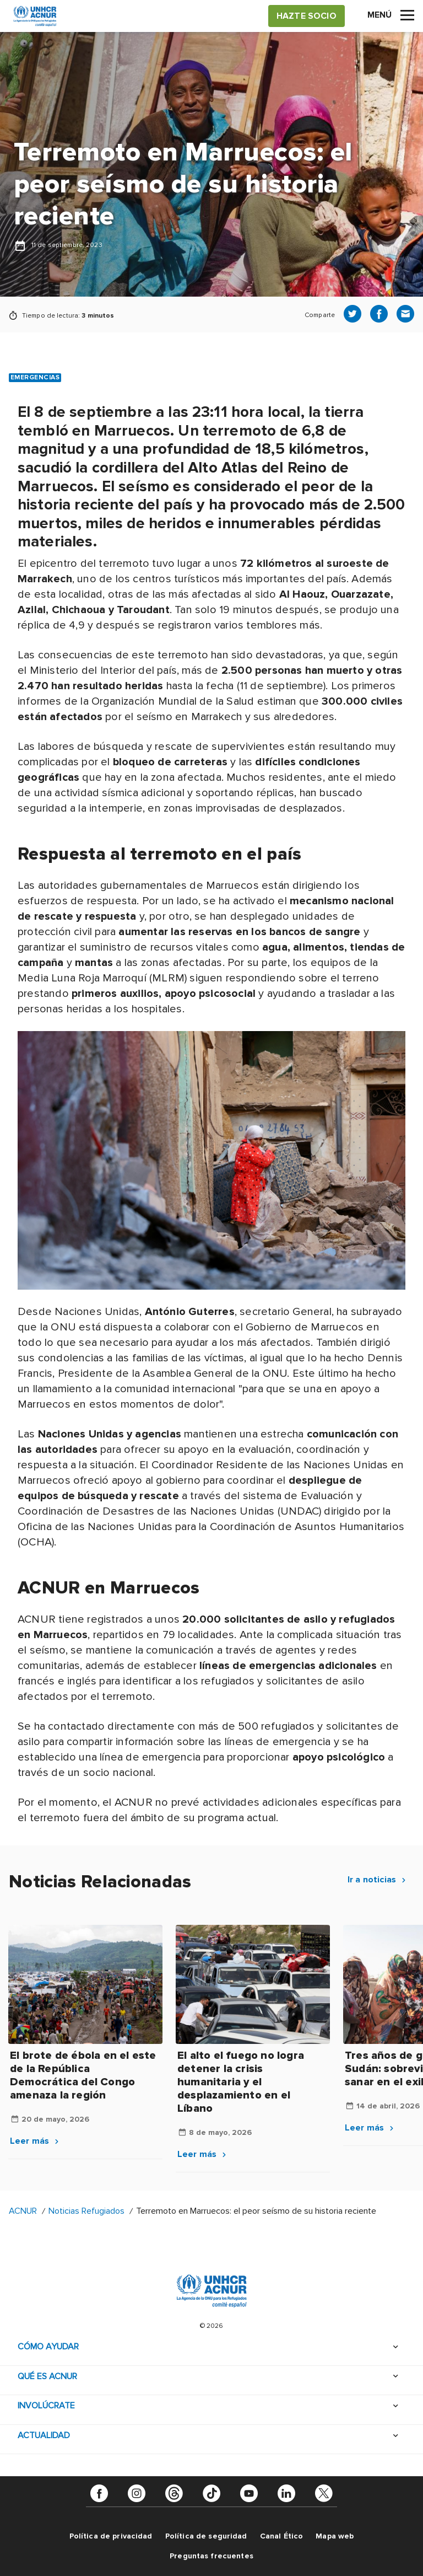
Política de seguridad (206, 2536)
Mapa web (335, 2536)
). (54, 1542)
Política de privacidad (111, 2536)
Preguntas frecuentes (211, 2556)
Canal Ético (281, 2536)
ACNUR (23, 2211)
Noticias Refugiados (86, 2211)
